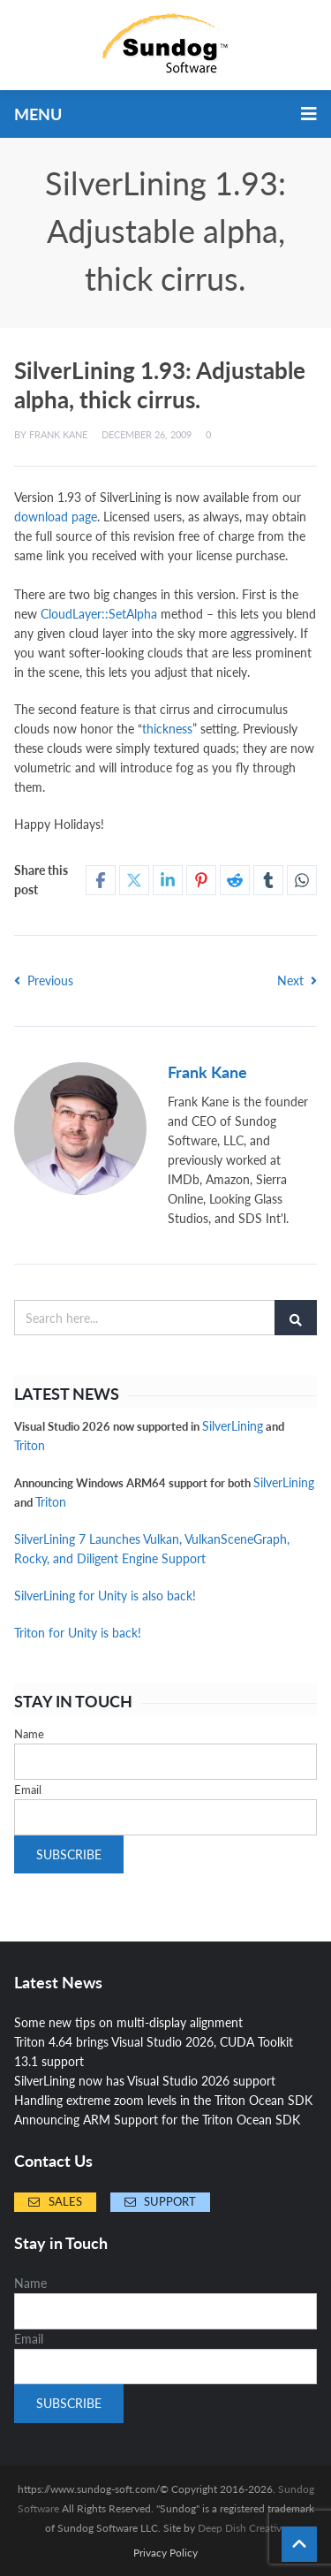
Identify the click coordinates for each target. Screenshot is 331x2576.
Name (29, 1734)
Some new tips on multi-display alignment (128, 2022)
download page (55, 516)
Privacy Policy (165, 2553)
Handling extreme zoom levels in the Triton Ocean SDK (163, 2100)
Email (27, 1789)
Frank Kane (58, 434)
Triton (29, 1445)
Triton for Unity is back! (77, 1632)
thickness (167, 728)
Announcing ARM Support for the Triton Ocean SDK (157, 2119)
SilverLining (232, 1425)
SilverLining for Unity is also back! (105, 1595)
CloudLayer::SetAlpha (99, 613)
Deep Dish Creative (242, 2527)
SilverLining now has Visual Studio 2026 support (144, 2080)
